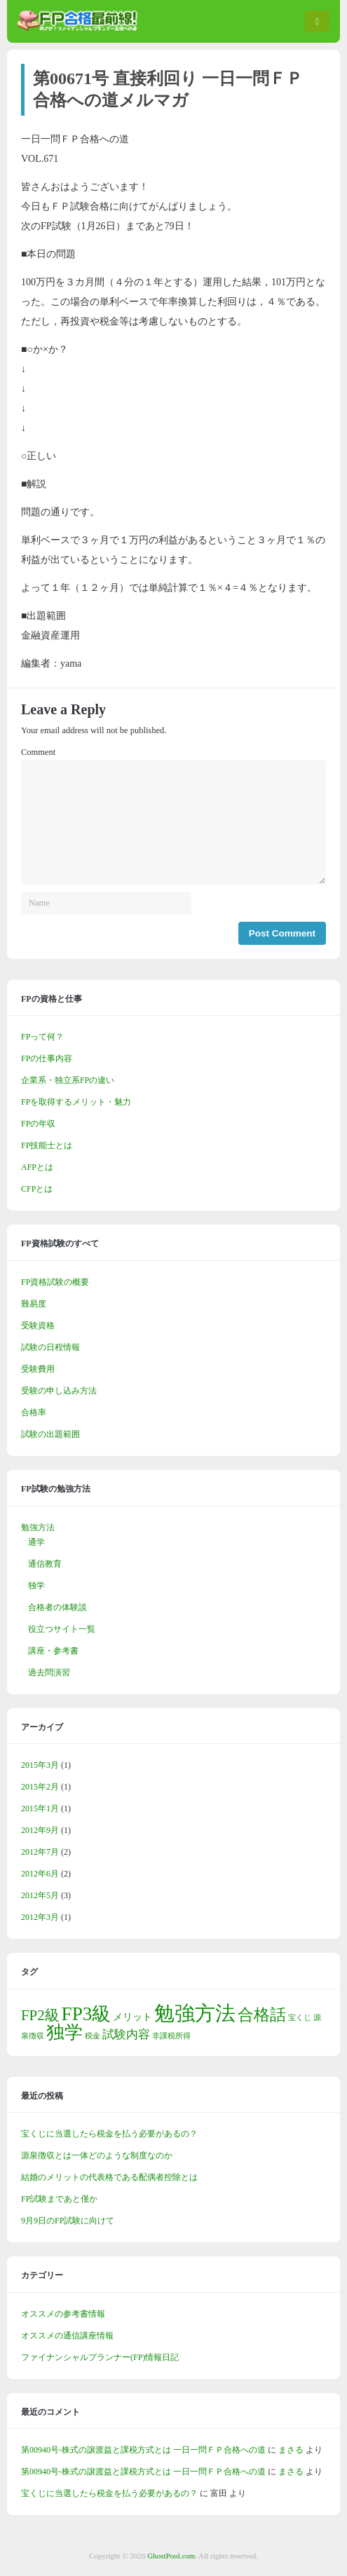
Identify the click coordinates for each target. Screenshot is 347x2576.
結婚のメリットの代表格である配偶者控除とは (109, 2177)
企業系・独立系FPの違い (67, 1080)
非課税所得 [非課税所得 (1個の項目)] (171, 2036)
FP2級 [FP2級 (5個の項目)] (40, 2015)
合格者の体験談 (57, 1607)
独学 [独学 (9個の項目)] (64, 2032)
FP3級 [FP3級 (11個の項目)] (86, 2013)
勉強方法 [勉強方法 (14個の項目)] (195, 2013)
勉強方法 (38, 1527)
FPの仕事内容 (46, 1058)
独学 (36, 1585)
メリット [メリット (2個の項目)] (132, 2016)
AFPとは (37, 1167)
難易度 (33, 1304)
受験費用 (38, 1369)
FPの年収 (38, 1124)
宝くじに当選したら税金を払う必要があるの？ (109, 2134)
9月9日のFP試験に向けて (67, 2221)
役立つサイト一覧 (61, 1629)
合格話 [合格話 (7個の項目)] (262, 2014)
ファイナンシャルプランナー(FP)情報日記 (100, 2357)
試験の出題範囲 (50, 1434)
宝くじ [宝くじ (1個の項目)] (299, 2018)
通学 (36, 1542)
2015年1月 (40, 1808)
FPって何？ (42, 1037)
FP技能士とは (46, 1145)
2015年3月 (40, 1765)
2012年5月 (40, 1895)
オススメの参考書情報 (63, 2314)
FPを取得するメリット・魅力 (76, 1102)
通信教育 (45, 1564)
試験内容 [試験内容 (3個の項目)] (126, 2034)
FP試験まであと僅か (59, 2199)
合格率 (33, 1412)
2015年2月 (40, 1787)
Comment (38, 752)
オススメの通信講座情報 (67, 2335)
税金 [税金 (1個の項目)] (92, 2036)
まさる (291, 2450)
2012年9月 (40, 1830)
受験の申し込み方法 (59, 1391)
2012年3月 (40, 1917)
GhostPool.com (171, 2555)
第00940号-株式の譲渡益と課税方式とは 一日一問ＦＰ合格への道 (143, 2450)
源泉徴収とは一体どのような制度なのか (96, 2155)
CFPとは (37, 1189)
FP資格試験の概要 (55, 1282)
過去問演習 (49, 1672)
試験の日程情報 (50, 1347)
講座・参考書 (53, 1651)
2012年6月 (40, 1874)
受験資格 (38, 1325)
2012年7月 (40, 1852)
